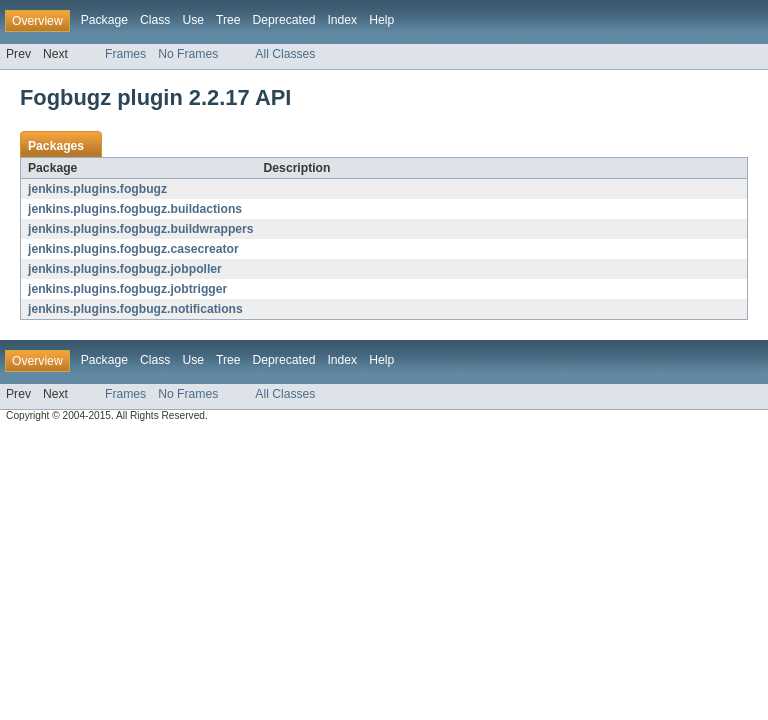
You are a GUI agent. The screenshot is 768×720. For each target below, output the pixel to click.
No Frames (188, 54)
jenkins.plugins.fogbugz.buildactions (135, 209)
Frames (125, 54)
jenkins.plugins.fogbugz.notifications (135, 309)
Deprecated (284, 20)
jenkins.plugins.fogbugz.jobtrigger (127, 289)
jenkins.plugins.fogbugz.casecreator (133, 249)
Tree (228, 20)
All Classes (285, 54)
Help (381, 20)
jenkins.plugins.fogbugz (97, 189)
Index (342, 20)
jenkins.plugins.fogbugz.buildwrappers (141, 229)
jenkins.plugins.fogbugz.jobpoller (125, 269)
